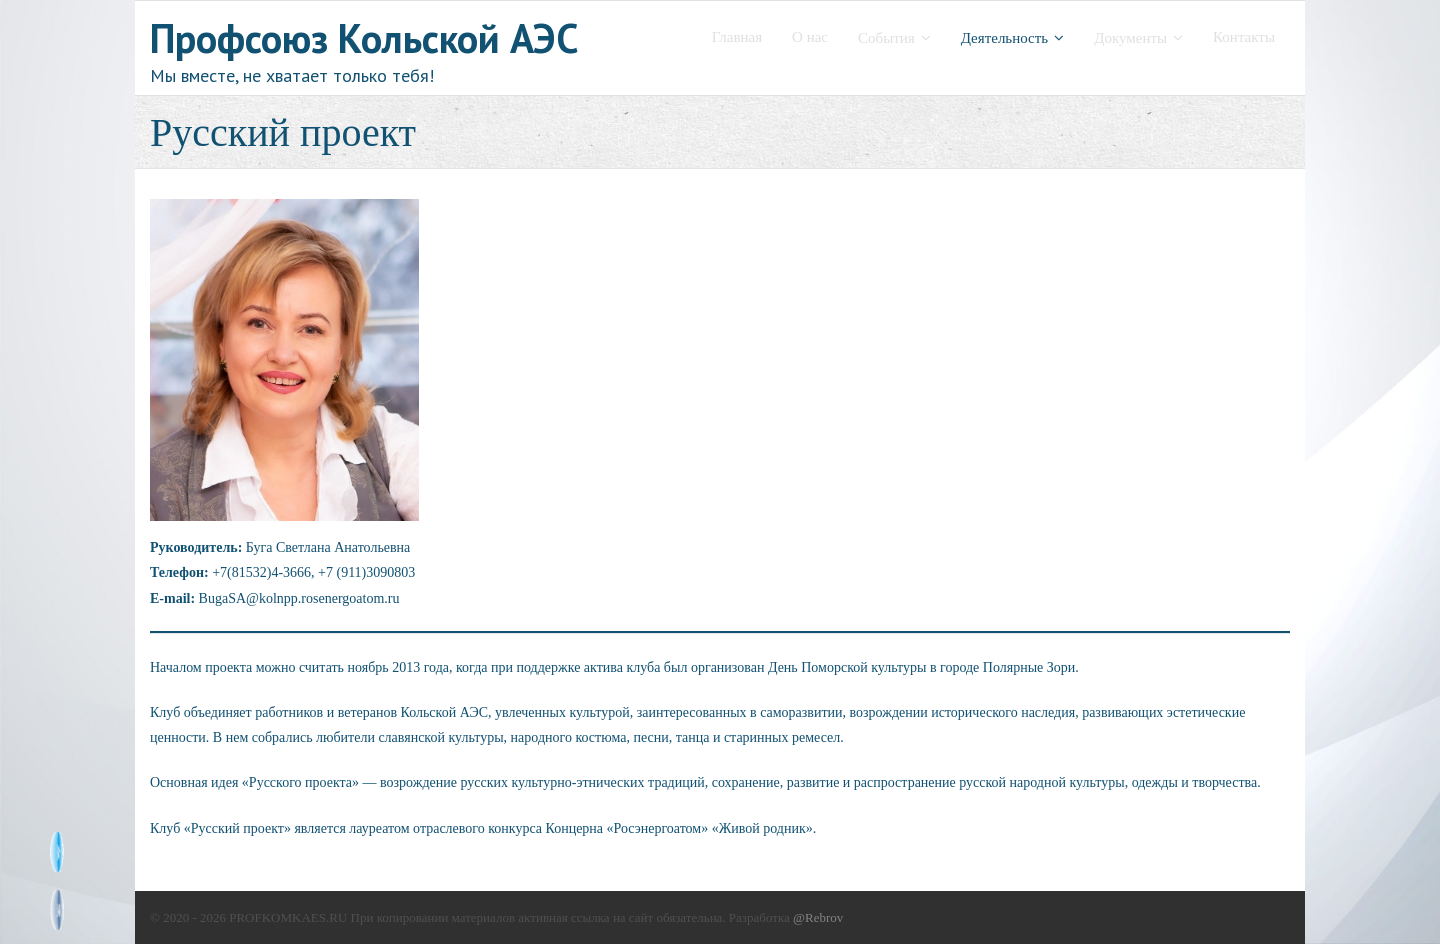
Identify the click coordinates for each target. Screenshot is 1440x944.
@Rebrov (818, 917)
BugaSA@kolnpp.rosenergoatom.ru (299, 598)
